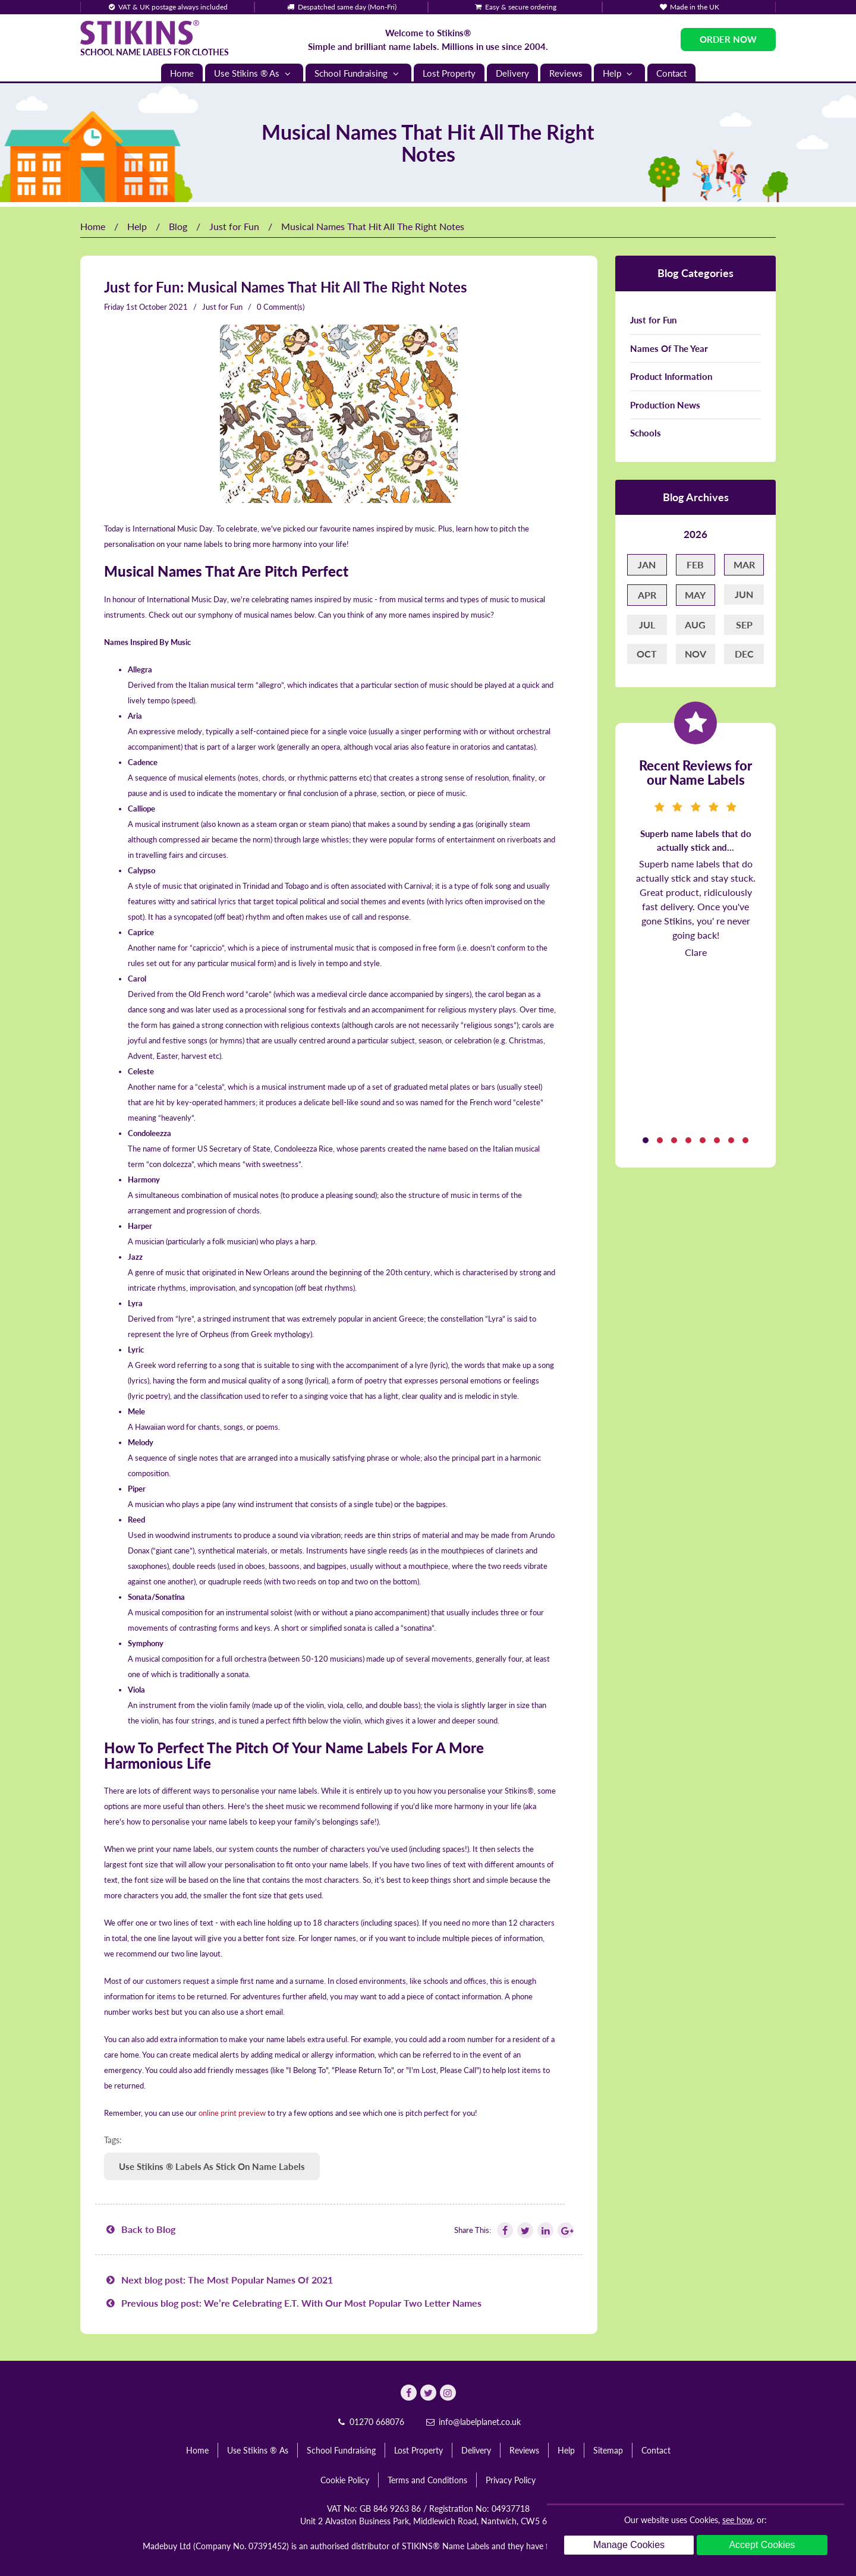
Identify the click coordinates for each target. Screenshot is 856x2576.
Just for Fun (234, 226)
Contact (671, 73)
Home (182, 73)
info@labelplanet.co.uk (472, 2422)
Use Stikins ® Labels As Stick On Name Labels (212, 2166)
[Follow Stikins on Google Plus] (565, 2230)
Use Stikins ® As (254, 73)
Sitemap (608, 2450)
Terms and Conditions (427, 2480)
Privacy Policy (511, 2480)
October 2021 (163, 307)
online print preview (232, 2113)
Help (619, 73)
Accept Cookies (762, 2545)
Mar (744, 564)
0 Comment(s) (280, 307)
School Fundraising (358, 73)
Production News (665, 405)
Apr (647, 594)
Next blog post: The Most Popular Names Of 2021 (218, 2279)
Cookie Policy (344, 2480)
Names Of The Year (669, 348)
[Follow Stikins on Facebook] (504, 2230)
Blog (178, 226)
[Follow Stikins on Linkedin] (544, 2230)
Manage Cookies (629, 2545)
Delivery (512, 73)
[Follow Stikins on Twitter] (524, 2230)
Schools (645, 432)
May (695, 594)
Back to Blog (139, 2229)
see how (737, 2520)
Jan (647, 564)
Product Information (671, 376)
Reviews (566, 73)
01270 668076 (369, 2422)
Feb (695, 564)
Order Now (728, 39)
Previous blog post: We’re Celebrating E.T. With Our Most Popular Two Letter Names (293, 2302)
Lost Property (449, 73)
